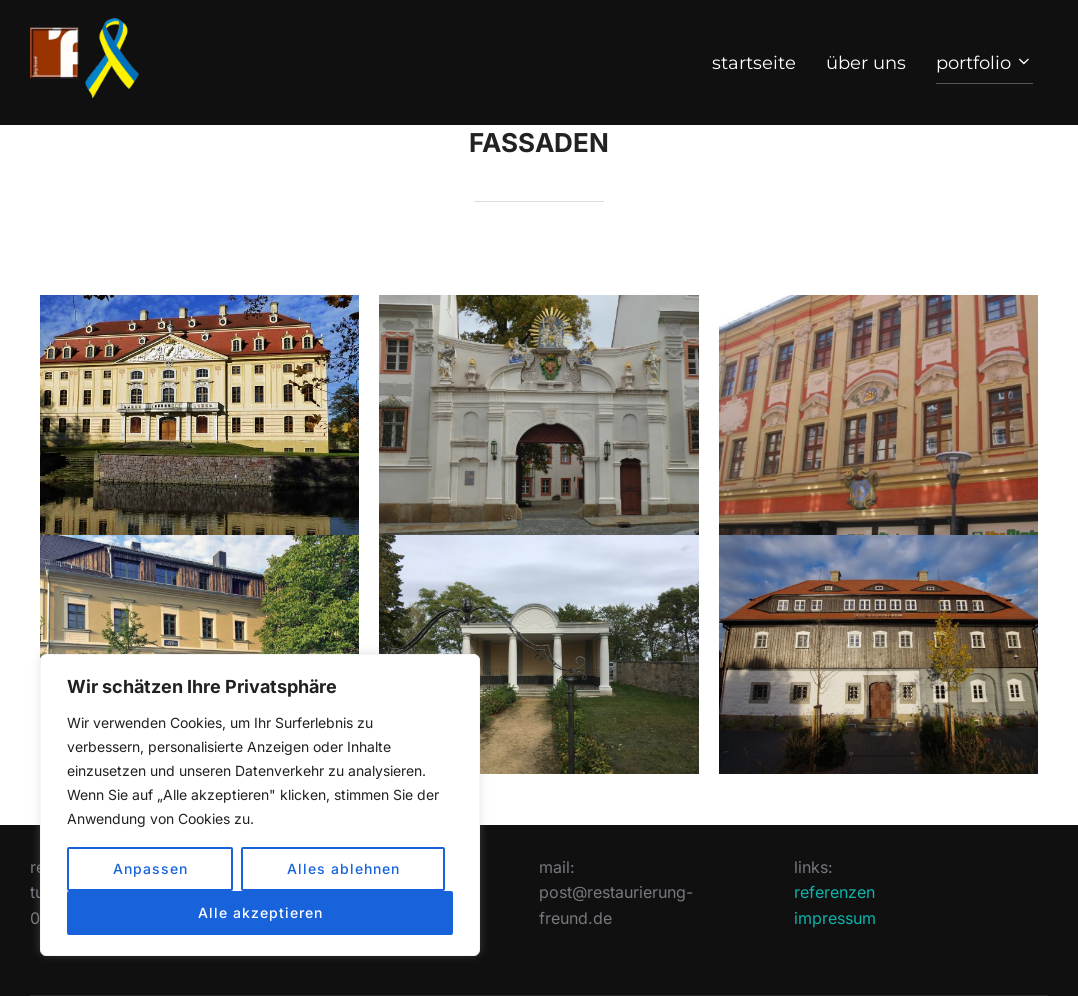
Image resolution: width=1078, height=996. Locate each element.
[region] (260, 805)
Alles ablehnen (343, 868)
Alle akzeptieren (260, 912)
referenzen (834, 892)
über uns (866, 63)
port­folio (985, 63)
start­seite (754, 63)
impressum (835, 918)
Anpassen (150, 868)
